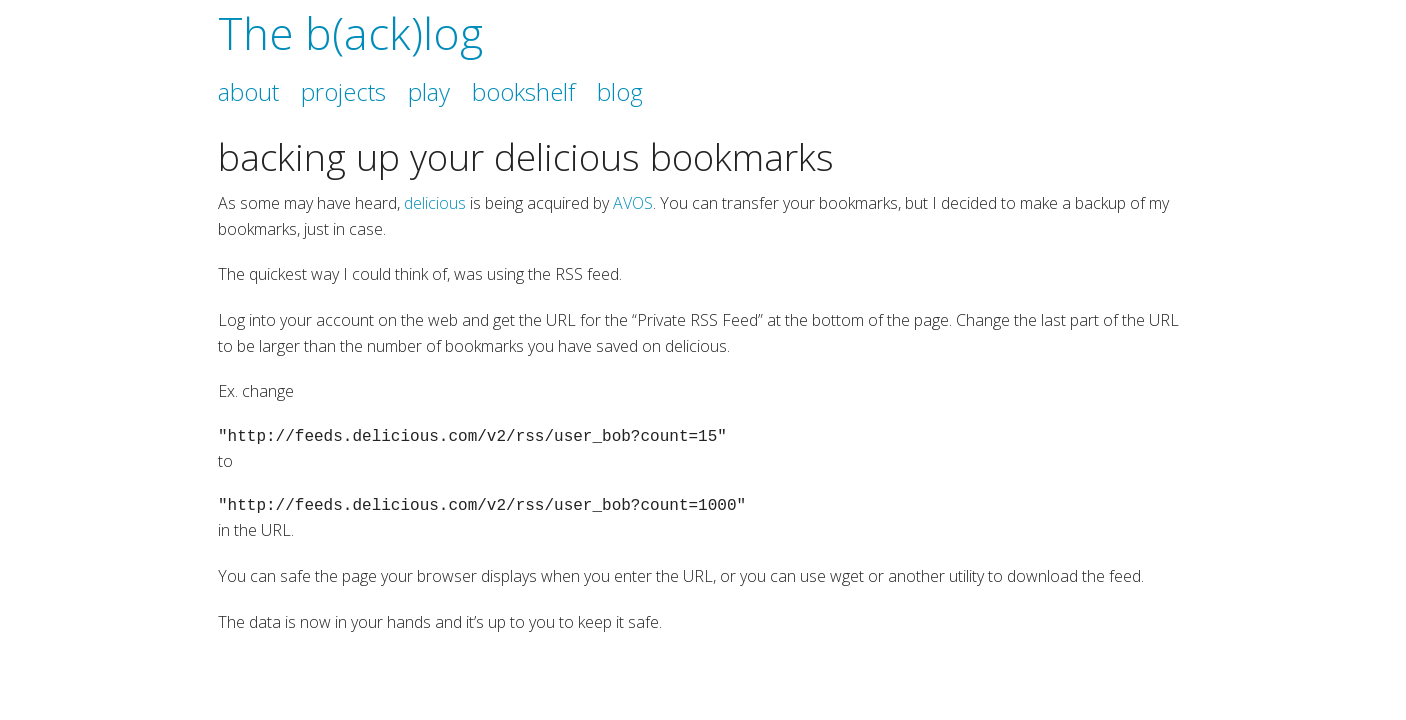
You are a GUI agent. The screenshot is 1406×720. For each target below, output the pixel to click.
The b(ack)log (350, 33)
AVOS (633, 203)
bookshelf (523, 91)
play (429, 91)
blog (620, 91)
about (248, 91)
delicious (435, 203)
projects (343, 91)
